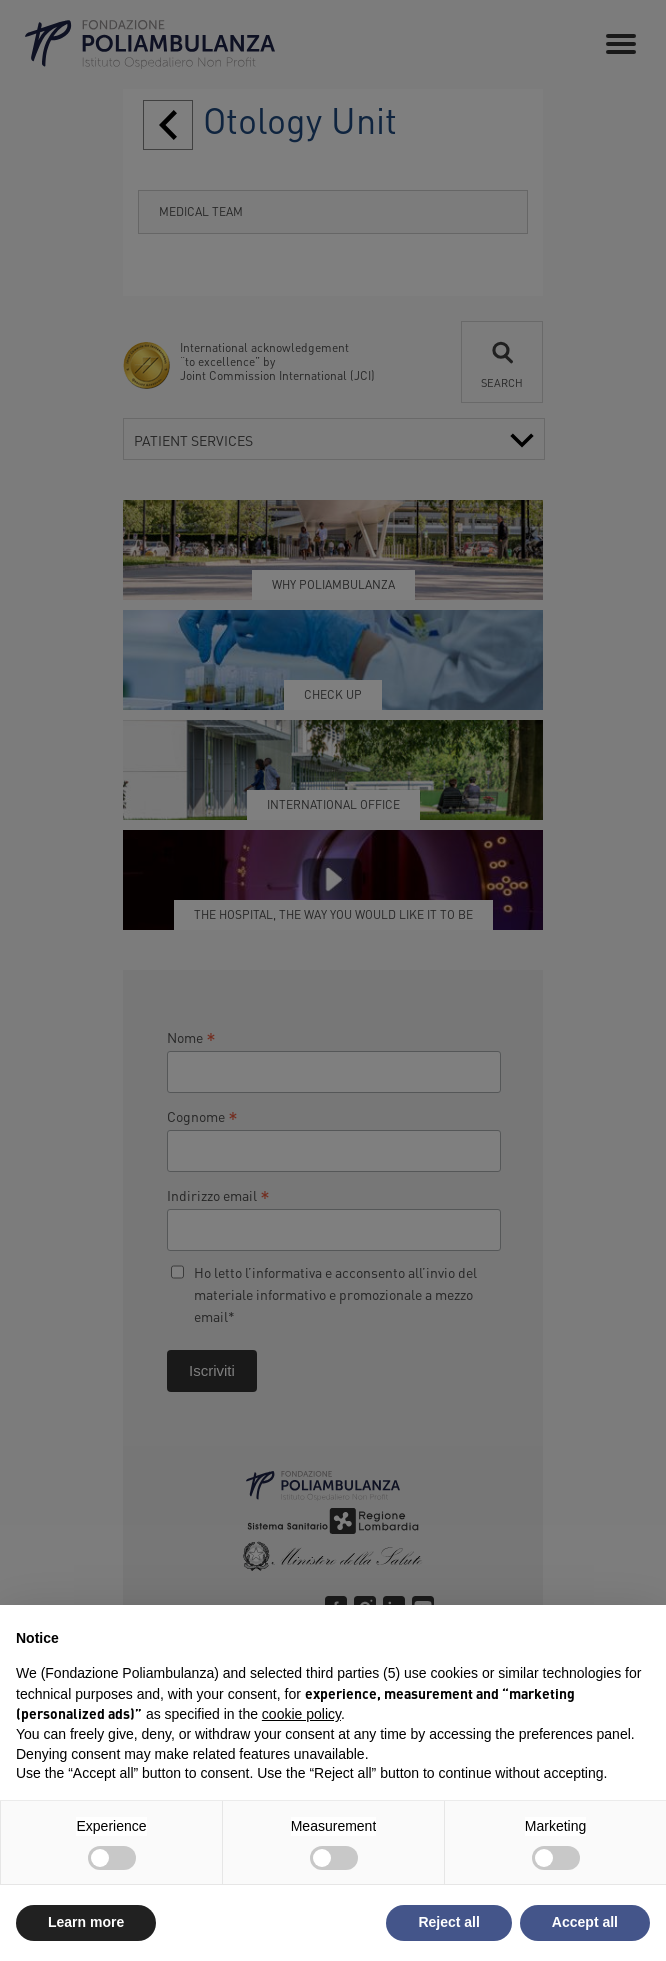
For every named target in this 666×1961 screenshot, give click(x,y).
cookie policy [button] (301, 1714)
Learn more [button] (86, 1922)
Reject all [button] (448, 1922)
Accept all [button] (585, 1922)
